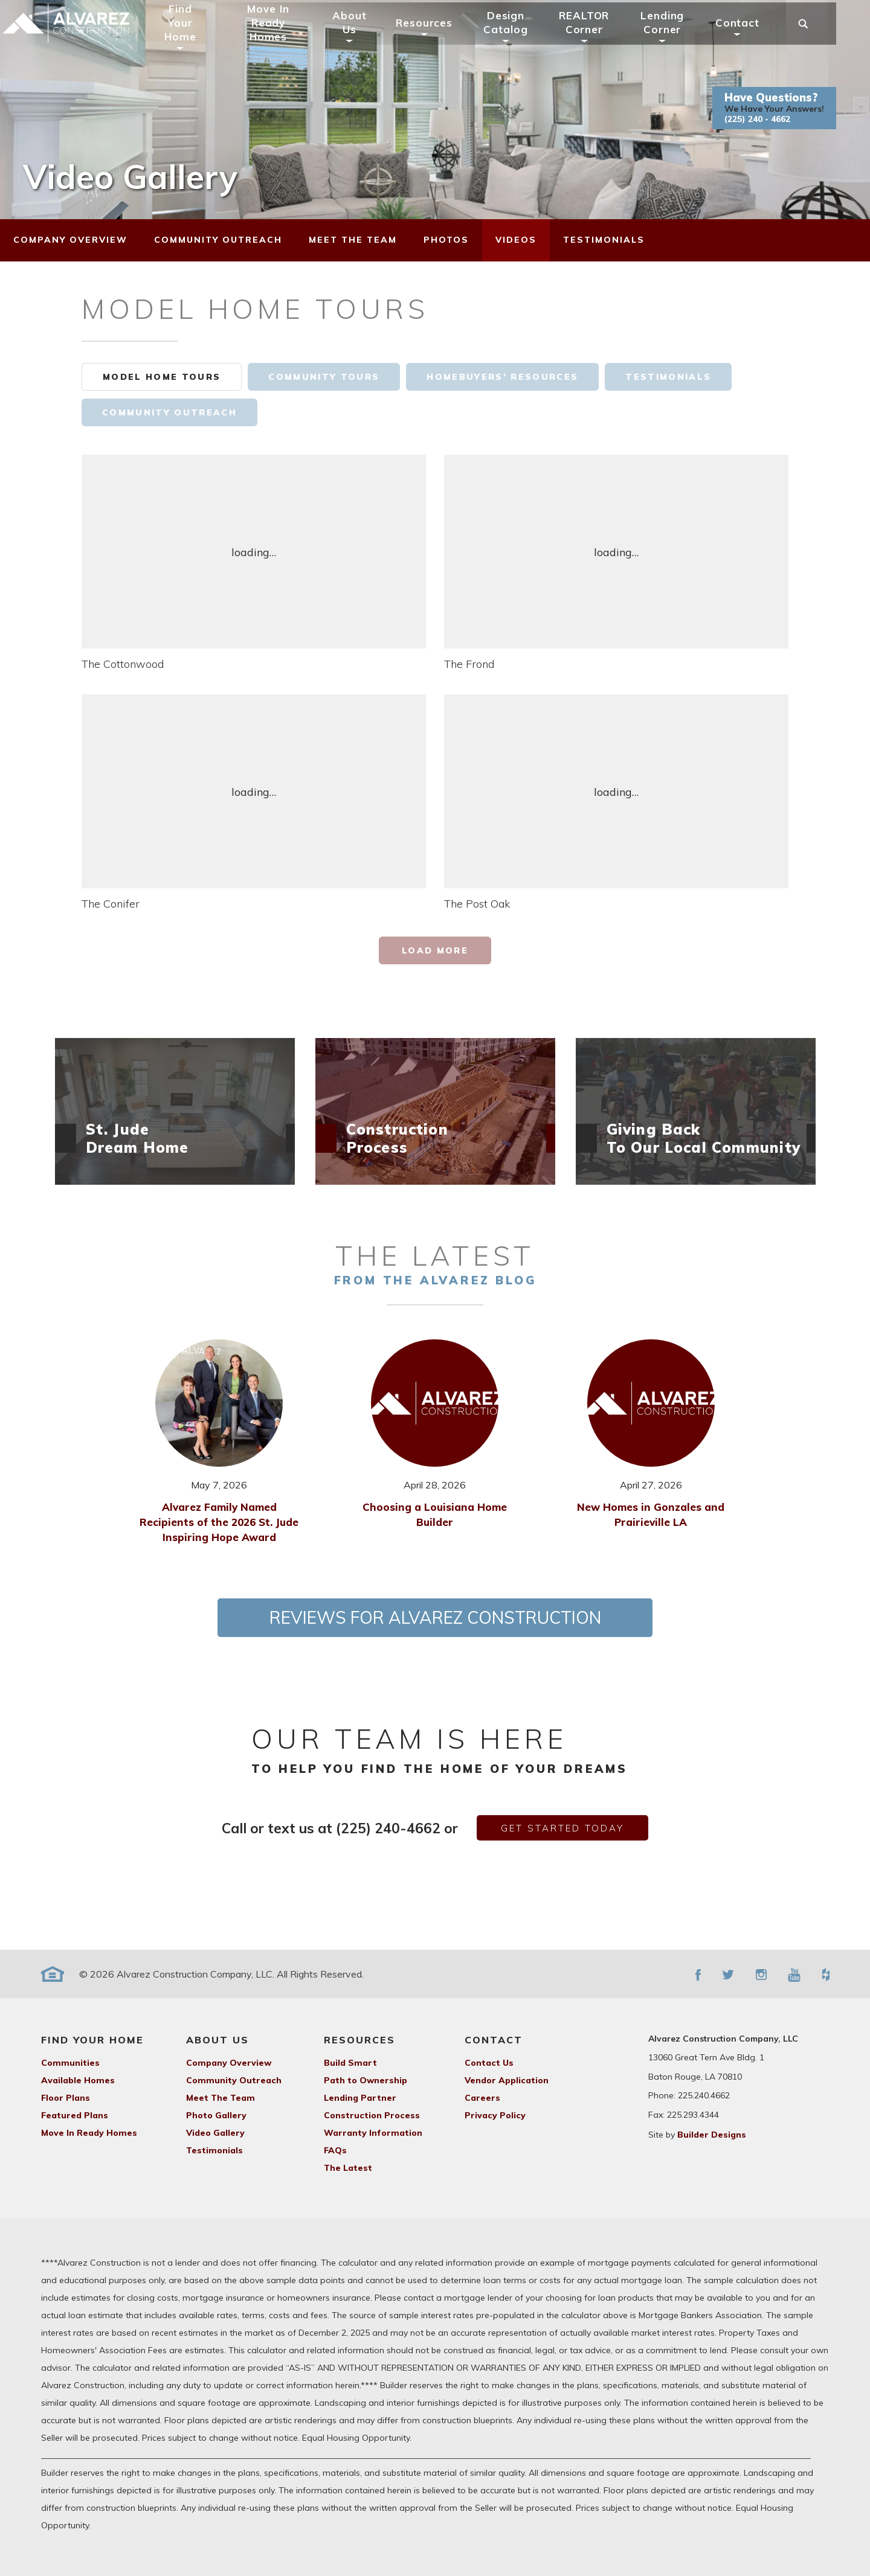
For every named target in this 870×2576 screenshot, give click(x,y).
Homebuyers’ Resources (502, 376)
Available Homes (78, 2080)
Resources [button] (440, 38)
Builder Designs (711, 2134)
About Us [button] (365, 38)
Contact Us (489, 2062)
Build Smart (350, 2062)
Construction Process (372, 2115)
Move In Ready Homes (284, 38)
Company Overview (228, 2062)
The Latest (348, 2167)
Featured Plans (74, 2115)
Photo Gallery (216, 2115)
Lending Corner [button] (678, 38)
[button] (790, 124)
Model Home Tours (162, 376)
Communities (70, 2062)
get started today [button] (562, 1828)
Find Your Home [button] (195, 38)
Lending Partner (360, 2097)
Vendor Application (507, 2080)
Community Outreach (169, 412)
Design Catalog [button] (522, 38)
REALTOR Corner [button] (600, 38)
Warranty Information (373, 2132)
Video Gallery (215, 2132)
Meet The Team (220, 2097)
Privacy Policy (495, 2115)
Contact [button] (753, 38)
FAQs (335, 2150)
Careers (482, 2097)
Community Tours (323, 376)
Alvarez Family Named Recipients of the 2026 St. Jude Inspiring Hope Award (219, 1522)
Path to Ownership (365, 2080)
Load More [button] (435, 950)
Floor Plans (65, 2097)
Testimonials (668, 376)
